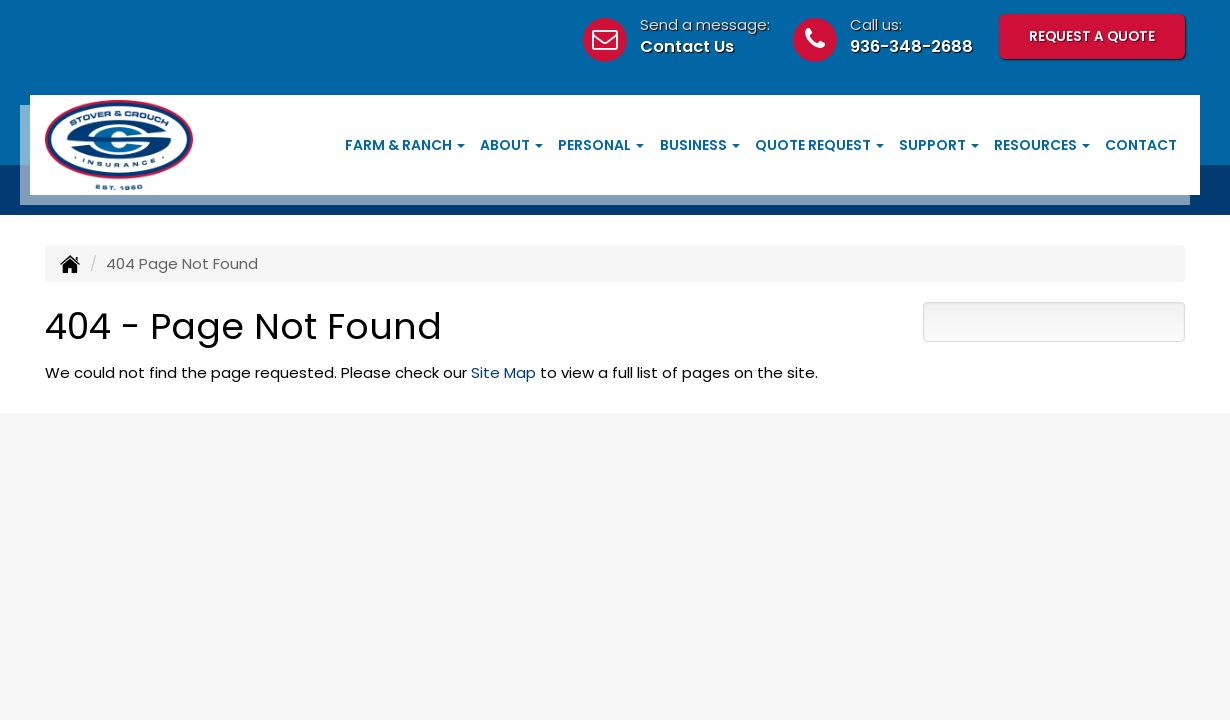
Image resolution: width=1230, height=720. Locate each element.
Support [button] (939, 145)
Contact (1141, 145)
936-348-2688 (911, 46)
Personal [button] (601, 145)
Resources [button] (1042, 145)
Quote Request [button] (819, 145)
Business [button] (700, 145)
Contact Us (687, 46)
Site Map (503, 372)
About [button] (511, 145)
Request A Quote (1092, 36)
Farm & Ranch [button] (405, 145)
